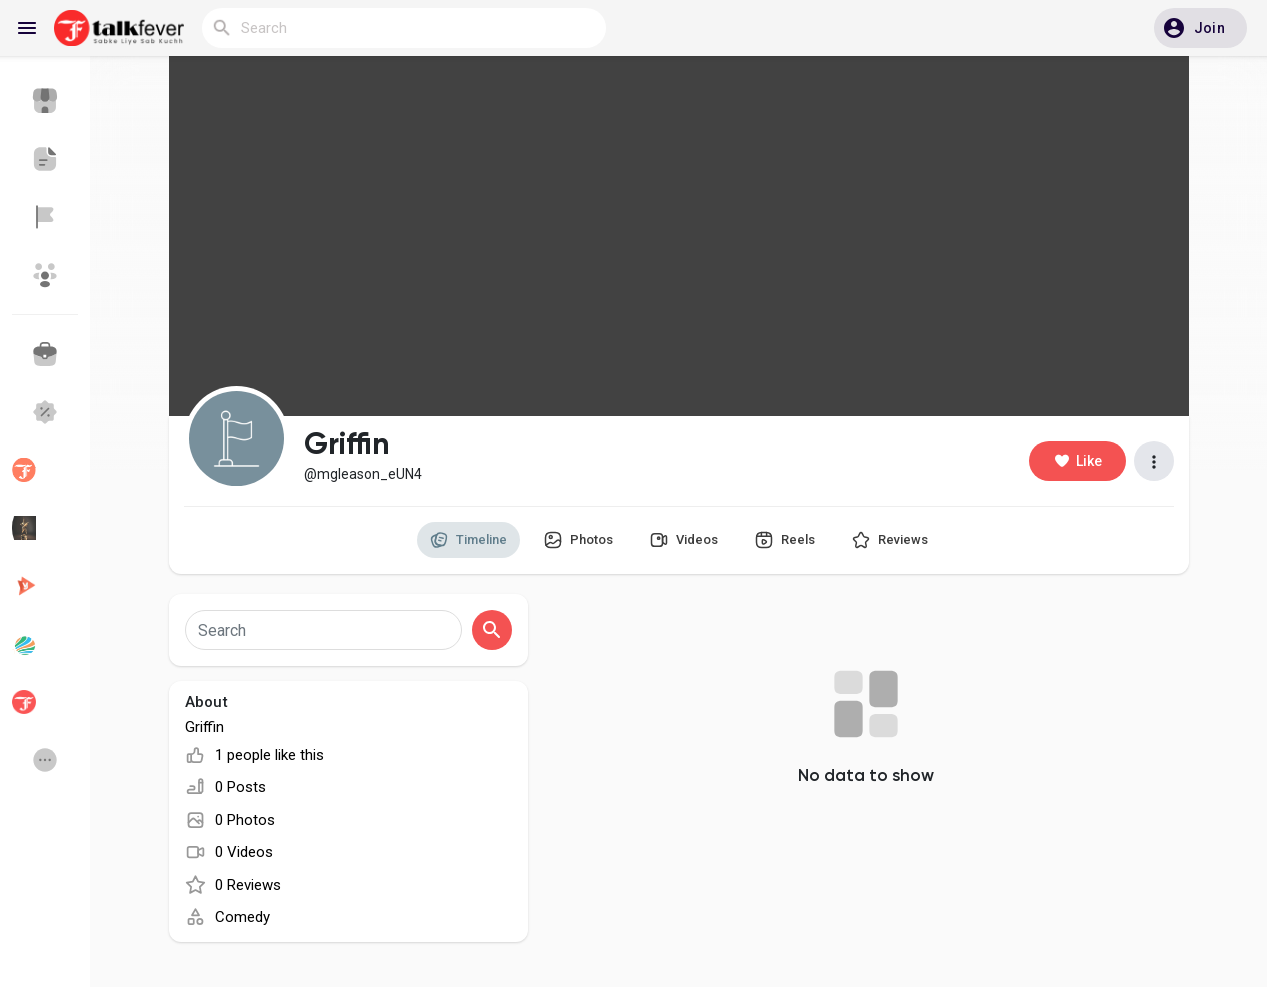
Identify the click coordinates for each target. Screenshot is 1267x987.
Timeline (468, 540)
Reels (785, 540)
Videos (684, 540)
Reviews (890, 540)
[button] (1200, 28)
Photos (578, 540)
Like (1077, 461)
